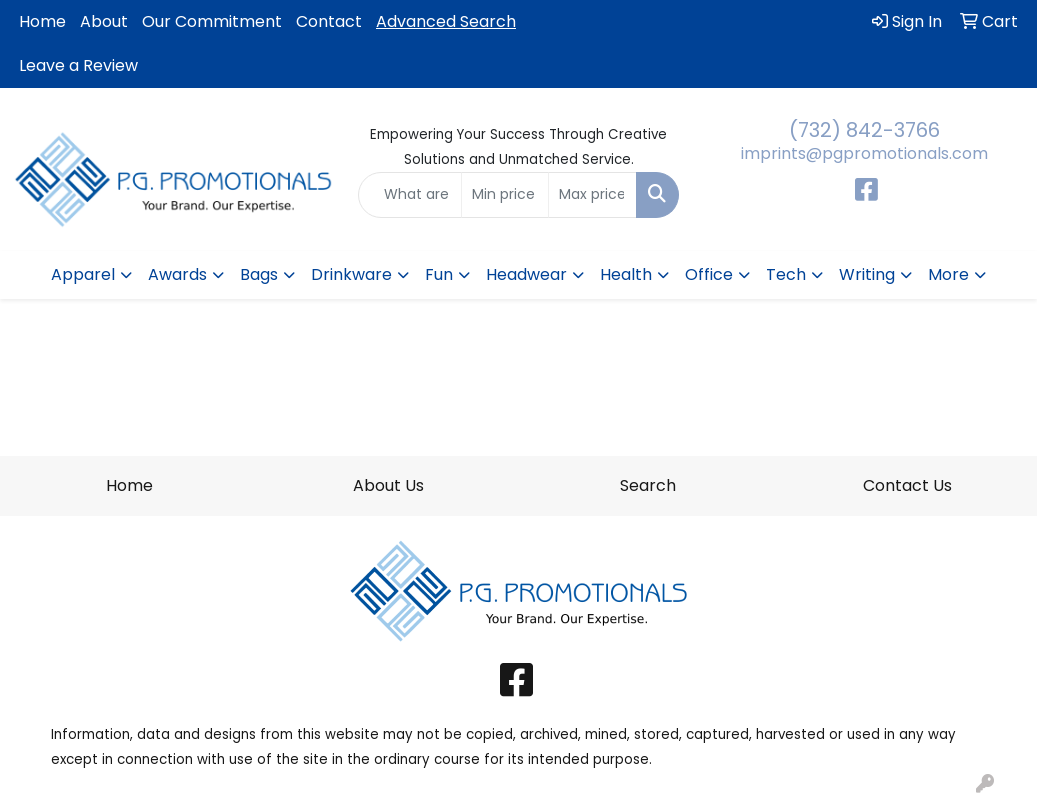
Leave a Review (78, 65)
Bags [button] (259, 274)
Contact (329, 21)
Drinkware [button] (351, 274)
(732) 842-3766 (864, 130)
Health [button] (626, 274)
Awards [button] (177, 274)
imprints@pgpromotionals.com (864, 153)
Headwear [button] (526, 274)
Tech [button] (786, 274)
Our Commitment (212, 21)
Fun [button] (439, 274)
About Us (388, 485)
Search (648, 485)
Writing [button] (867, 274)
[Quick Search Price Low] (505, 195)
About (104, 21)
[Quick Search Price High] (592, 195)
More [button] (948, 274)
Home (42, 21)
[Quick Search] (410, 195)
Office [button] (709, 274)
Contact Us (907, 485)
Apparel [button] (83, 274)
